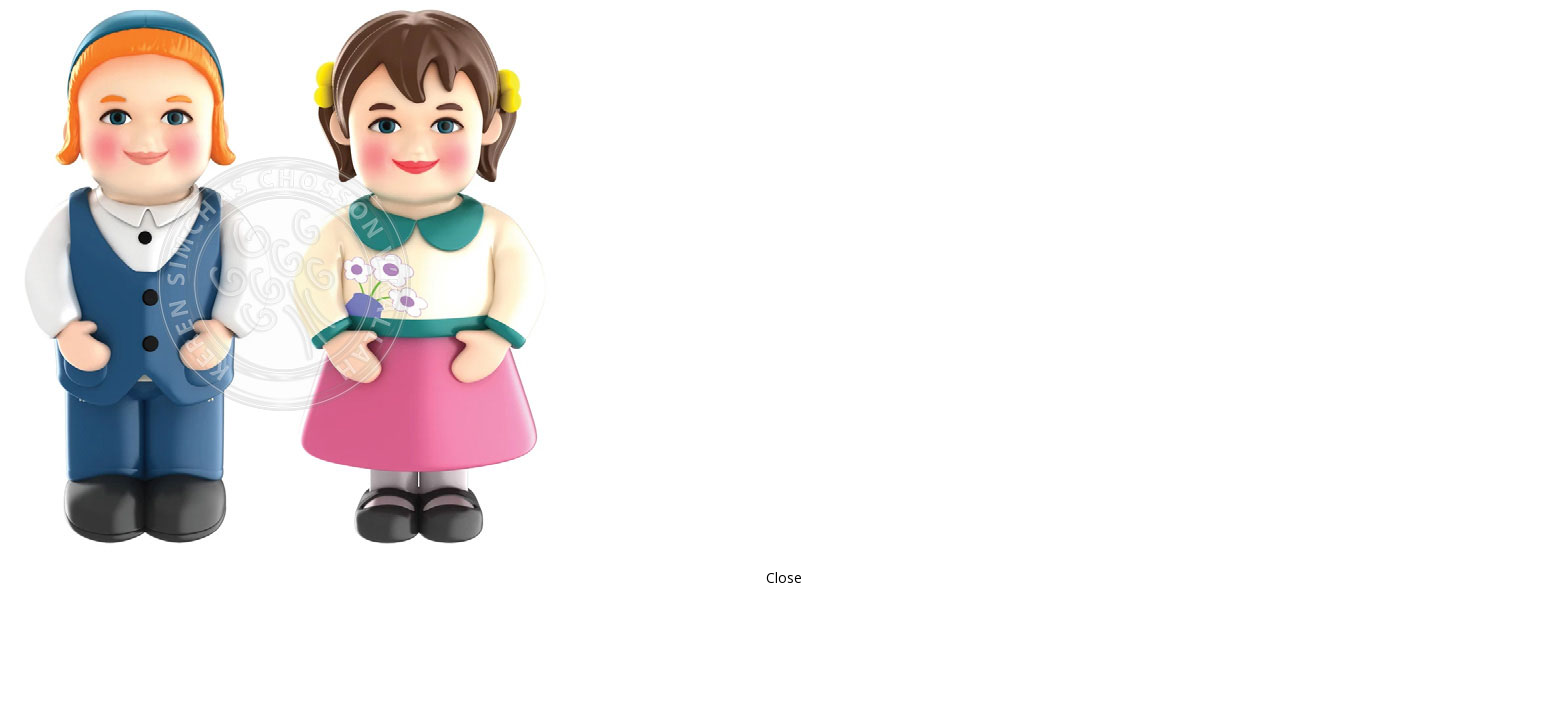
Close (784, 577)
